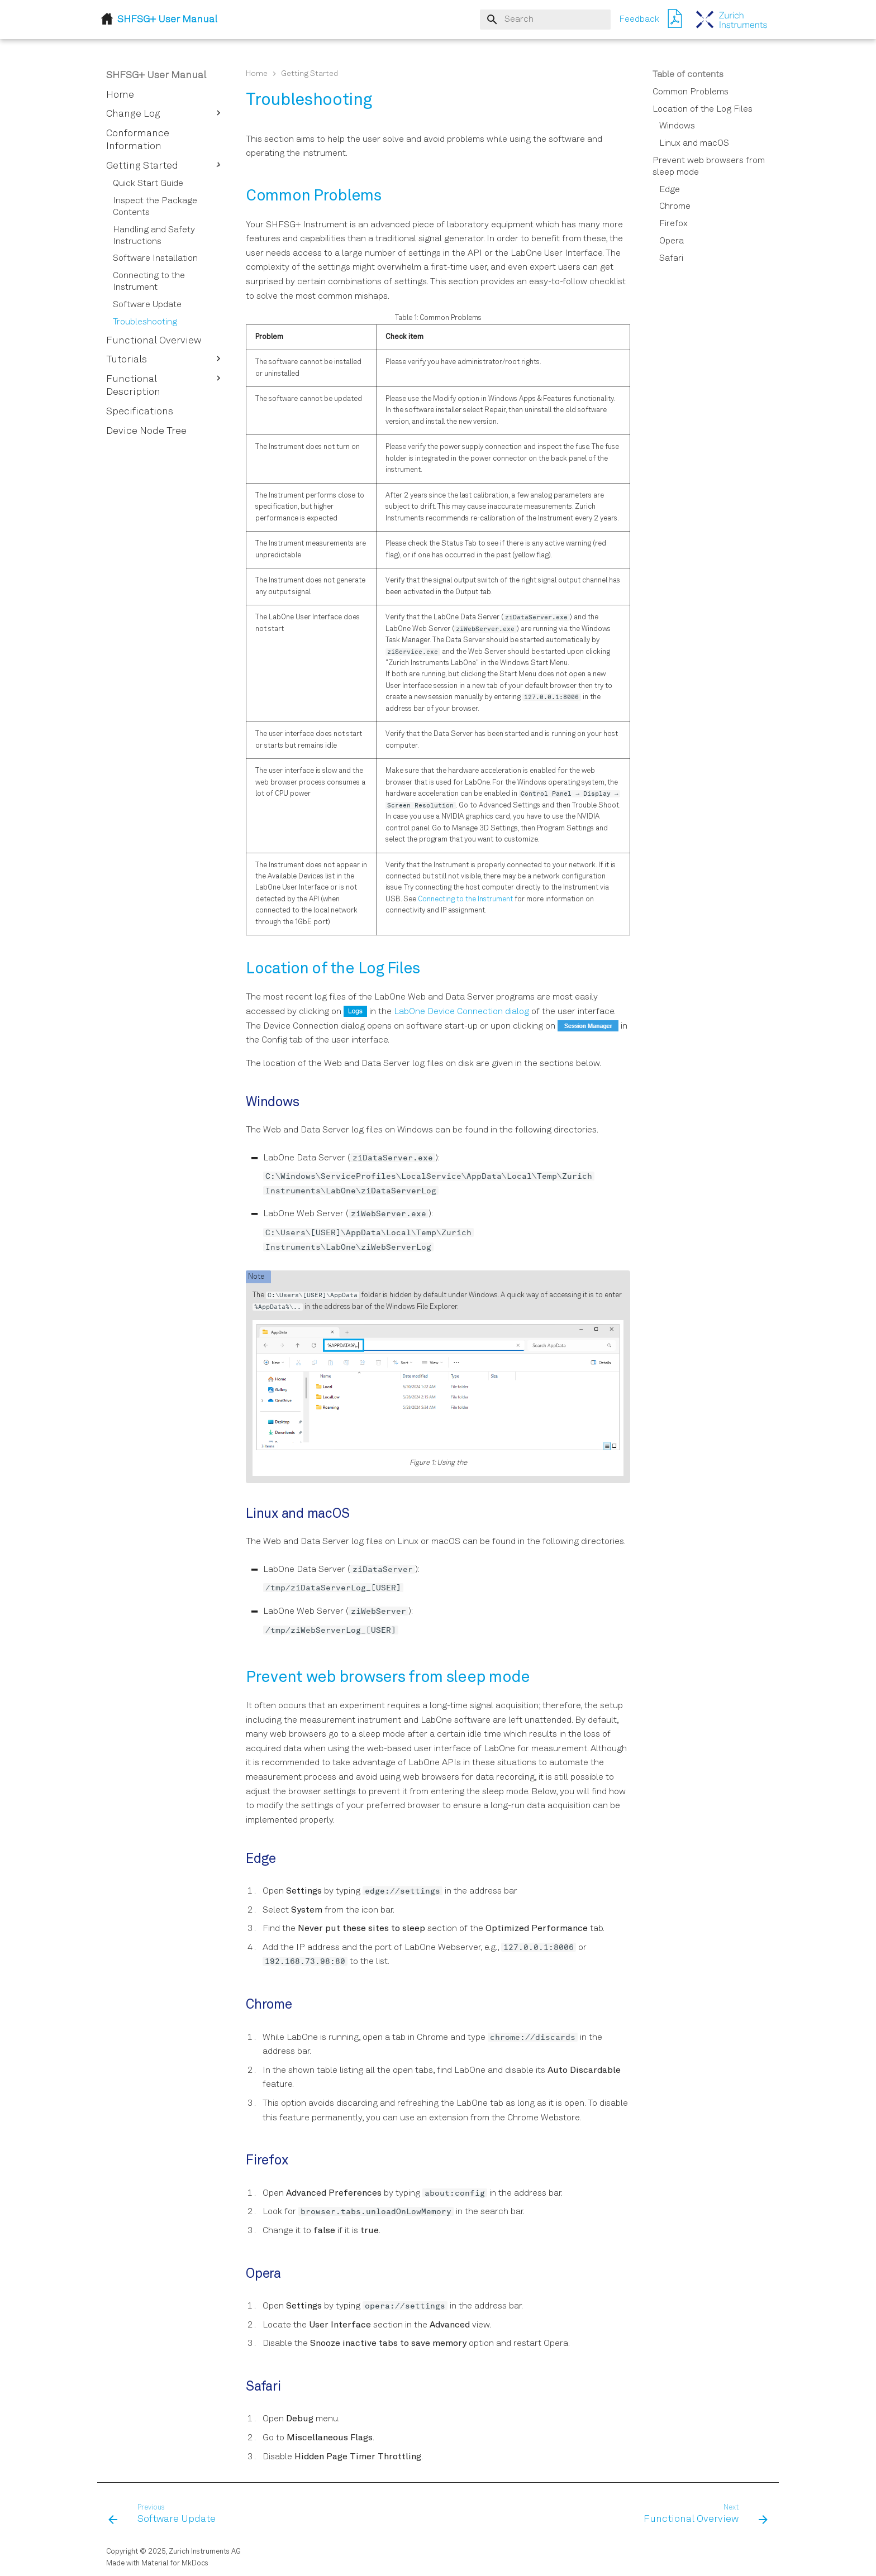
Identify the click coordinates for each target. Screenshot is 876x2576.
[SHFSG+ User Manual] (732, 19)
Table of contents (688, 74)
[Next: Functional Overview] (703, 2514)
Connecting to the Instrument (465, 899)
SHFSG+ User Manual (156, 75)
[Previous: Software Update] (165, 2514)
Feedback (639, 19)
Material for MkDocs (174, 2563)
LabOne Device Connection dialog (461, 1011)
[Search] (545, 19)
